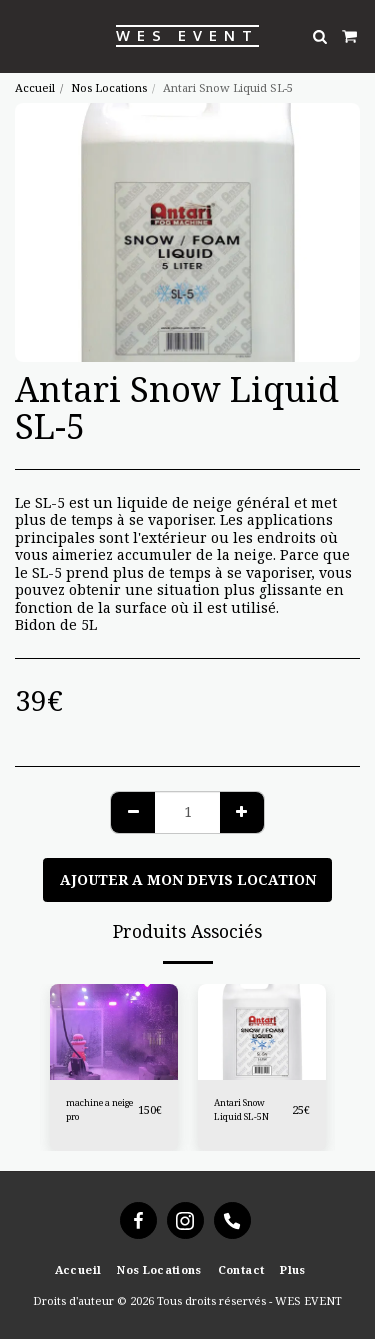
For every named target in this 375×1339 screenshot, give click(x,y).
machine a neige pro (99, 1109)
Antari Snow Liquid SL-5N (241, 1109)
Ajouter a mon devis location (188, 879)
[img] (262, 1032)
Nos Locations (109, 87)
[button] (22, 35)
